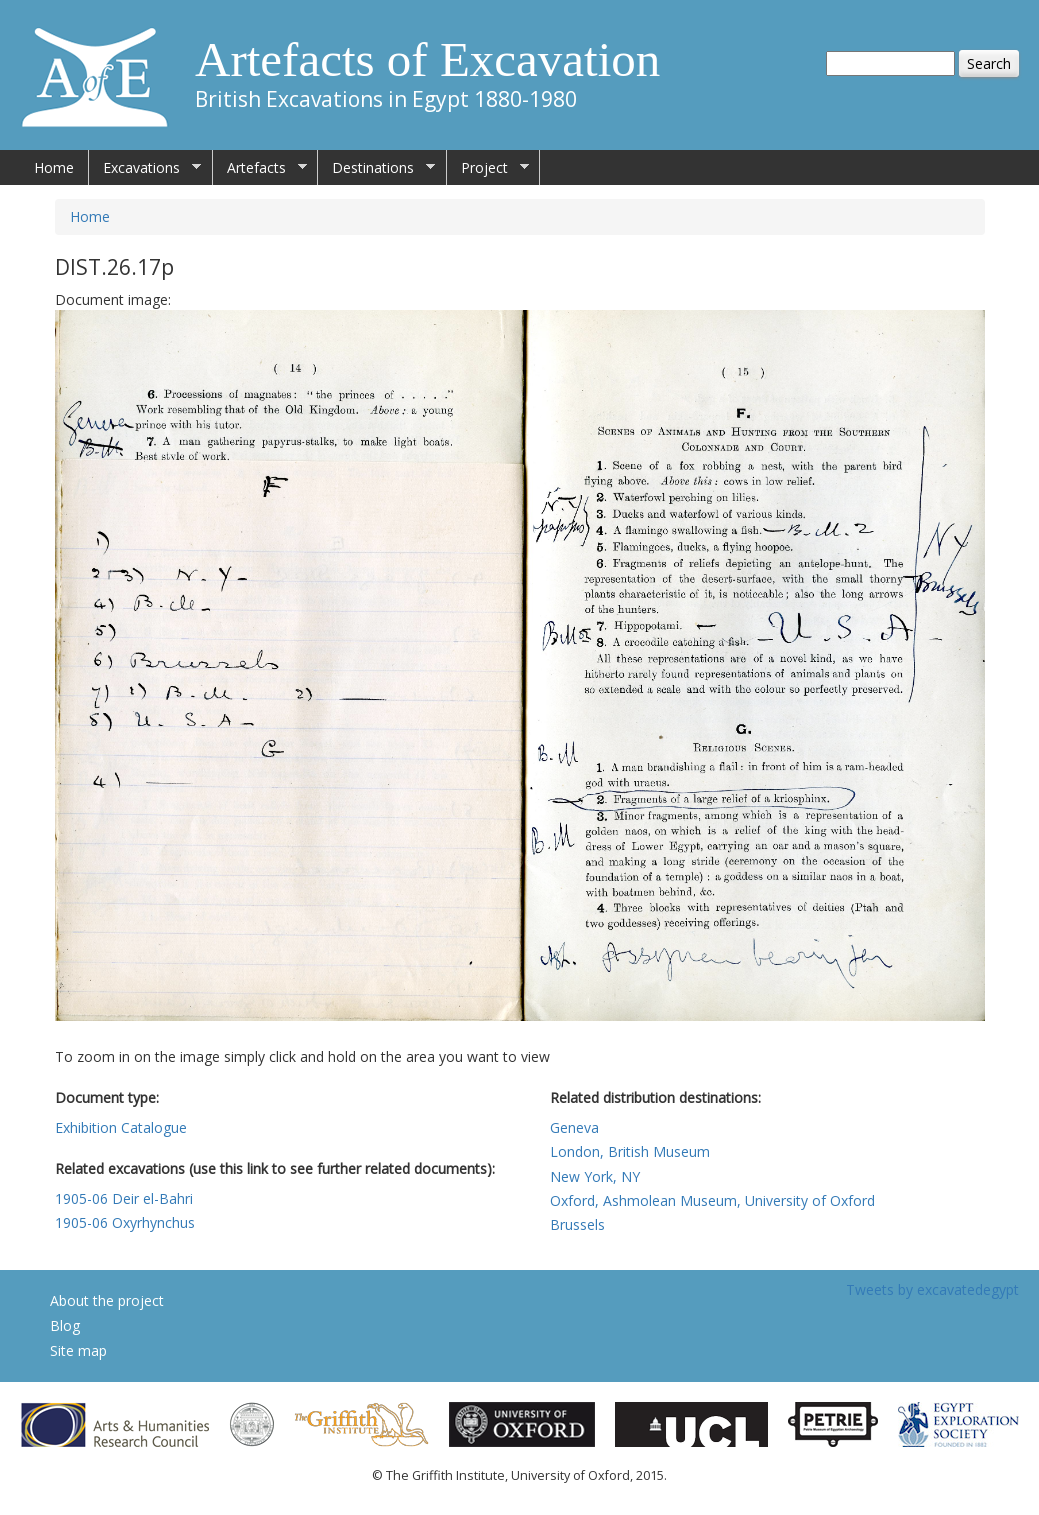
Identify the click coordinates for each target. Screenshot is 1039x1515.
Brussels (577, 1224)
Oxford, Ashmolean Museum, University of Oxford (712, 1200)
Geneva (574, 1127)
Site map (78, 1350)
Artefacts (260, 168)
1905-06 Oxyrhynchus (125, 1222)
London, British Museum (630, 1151)
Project (488, 168)
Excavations (145, 168)
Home (54, 167)
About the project (107, 1300)
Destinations (376, 168)
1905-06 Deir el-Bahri (124, 1198)
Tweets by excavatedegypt (932, 1289)
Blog (65, 1325)
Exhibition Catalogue (121, 1127)
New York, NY (595, 1176)
